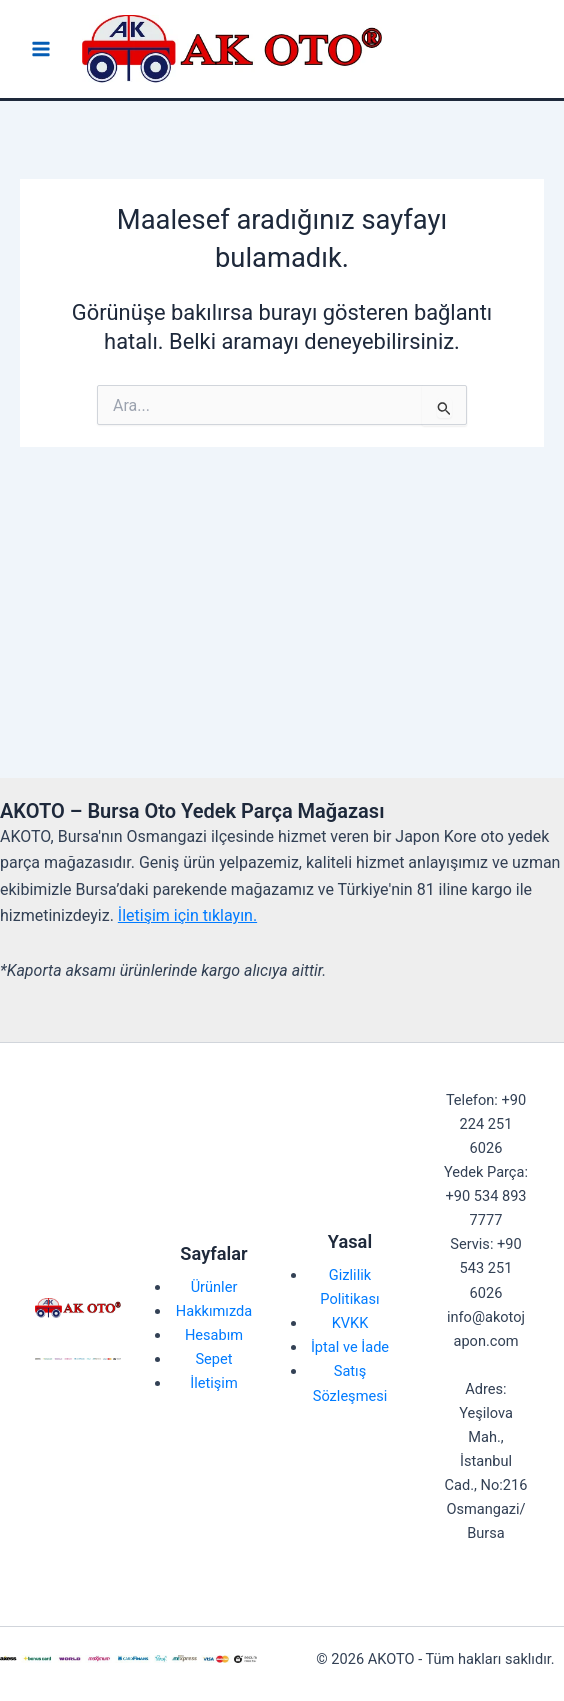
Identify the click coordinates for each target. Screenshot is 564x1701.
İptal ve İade (350, 1347)
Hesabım (214, 1335)
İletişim (213, 1383)
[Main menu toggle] (41, 49)
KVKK (350, 1323)
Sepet (213, 1359)
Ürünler (214, 1287)
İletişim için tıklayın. (187, 915)
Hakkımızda (214, 1311)
